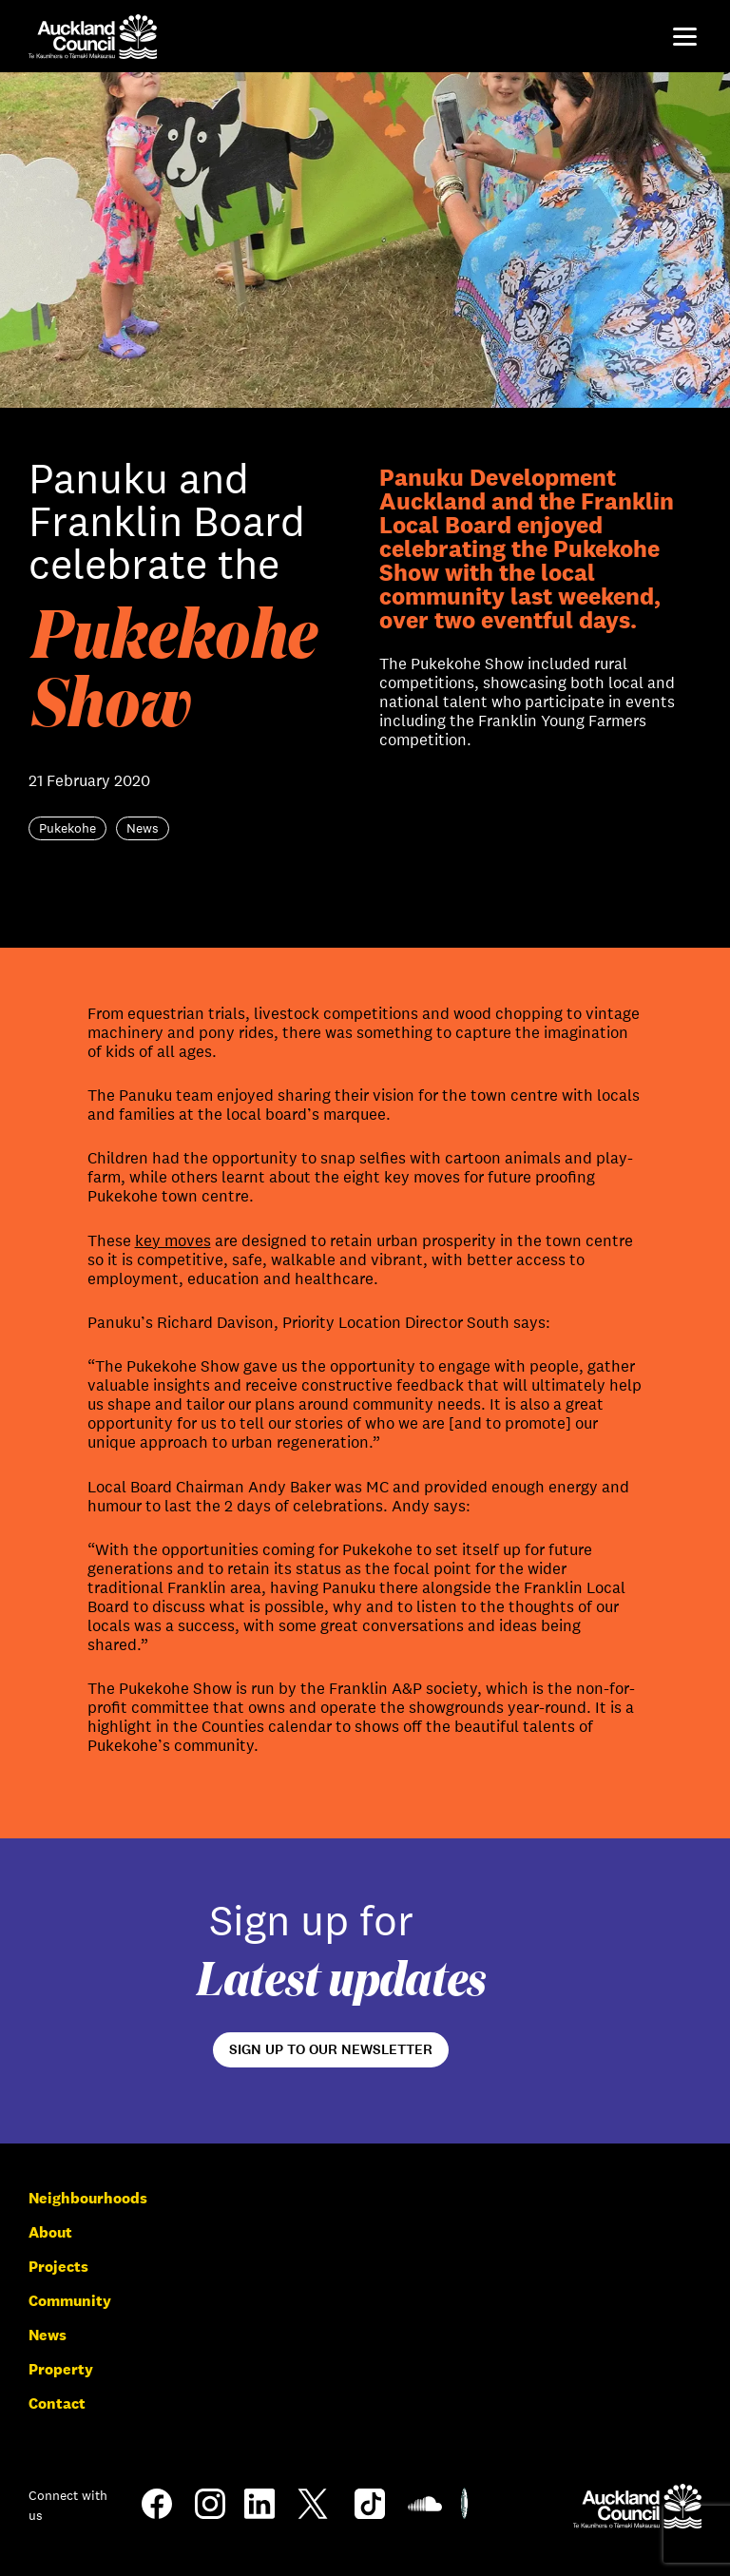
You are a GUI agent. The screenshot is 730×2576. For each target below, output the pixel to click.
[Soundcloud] (425, 2516)
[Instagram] (210, 2514)
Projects (58, 2267)
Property (61, 2369)
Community (70, 2301)
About (50, 2232)
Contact (57, 2403)
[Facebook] (157, 2518)
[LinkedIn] (259, 2514)
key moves (173, 1241)
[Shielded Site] (464, 2514)
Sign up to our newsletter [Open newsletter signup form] (330, 2049)
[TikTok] (370, 2518)
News (48, 2335)
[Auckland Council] (637, 2506)
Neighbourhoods (88, 2198)
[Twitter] (313, 2518)
